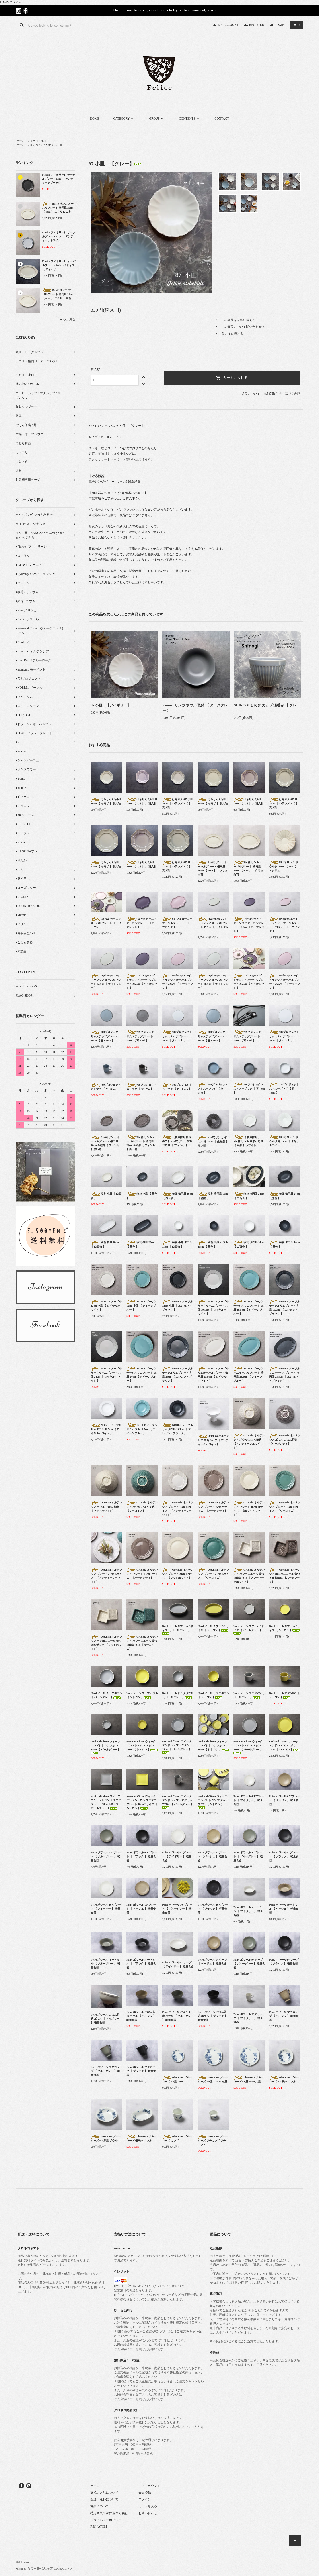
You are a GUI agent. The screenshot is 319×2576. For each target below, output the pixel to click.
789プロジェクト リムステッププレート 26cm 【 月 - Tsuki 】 (284, 1036)
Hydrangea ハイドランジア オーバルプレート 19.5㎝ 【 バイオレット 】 (248, 925)
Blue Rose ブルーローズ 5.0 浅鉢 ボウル (284, 2079)
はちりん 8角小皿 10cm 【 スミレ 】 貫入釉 (141, 801)
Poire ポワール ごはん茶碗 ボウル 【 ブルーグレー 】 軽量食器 (177, 2015)
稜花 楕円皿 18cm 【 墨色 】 (213, 1196)
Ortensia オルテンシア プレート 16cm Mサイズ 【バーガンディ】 (213, 1506)
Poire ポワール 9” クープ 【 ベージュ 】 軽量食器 (212, 1961)
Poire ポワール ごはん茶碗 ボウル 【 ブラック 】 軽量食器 (212, 2015)
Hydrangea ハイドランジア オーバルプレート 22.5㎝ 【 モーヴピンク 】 (177, 981)
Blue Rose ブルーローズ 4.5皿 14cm (177, 2079)
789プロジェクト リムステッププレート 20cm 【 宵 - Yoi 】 (141, 1036)
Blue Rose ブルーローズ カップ (177, 2138)
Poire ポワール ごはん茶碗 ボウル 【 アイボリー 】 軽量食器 (105, 2018)
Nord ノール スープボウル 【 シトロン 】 (142, 1695)
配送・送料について (104, 2499)
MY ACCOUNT (228, 24)
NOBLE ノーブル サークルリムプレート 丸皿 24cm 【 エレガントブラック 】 (177, 1374)
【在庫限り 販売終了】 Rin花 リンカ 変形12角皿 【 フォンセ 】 (177, 1141)
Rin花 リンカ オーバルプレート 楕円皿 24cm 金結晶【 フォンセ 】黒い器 (140, 1143)
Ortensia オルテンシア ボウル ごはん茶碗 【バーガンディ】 (284, 1439)
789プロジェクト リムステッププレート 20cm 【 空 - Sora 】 (106, 1036)
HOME (94, 118)
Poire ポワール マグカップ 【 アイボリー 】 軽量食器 (248, 2018)
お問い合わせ (147, 2513)
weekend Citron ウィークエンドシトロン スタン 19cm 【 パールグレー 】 (176, 1747)
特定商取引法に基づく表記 (281, 393)
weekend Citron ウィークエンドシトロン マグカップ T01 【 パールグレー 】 (177, 1802)
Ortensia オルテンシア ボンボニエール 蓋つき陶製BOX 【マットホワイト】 (106, 1642)
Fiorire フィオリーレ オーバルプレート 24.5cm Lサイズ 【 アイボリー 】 (58, 265)
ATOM (102, 2526)
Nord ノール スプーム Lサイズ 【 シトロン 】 (213, 1628)
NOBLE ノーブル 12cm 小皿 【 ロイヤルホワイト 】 (106, 1305)
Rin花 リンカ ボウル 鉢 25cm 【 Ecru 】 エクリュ (283, 866)
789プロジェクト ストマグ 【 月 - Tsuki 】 (177, 1087)
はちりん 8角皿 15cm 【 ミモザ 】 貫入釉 (213, 801)
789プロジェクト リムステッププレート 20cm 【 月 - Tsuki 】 (177, 1036)
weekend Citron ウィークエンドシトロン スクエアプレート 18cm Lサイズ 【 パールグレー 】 (106, 1802)
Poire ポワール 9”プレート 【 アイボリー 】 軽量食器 (176, 1856)
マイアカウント (149, 2486)
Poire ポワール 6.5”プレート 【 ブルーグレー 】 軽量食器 (106, 1856)
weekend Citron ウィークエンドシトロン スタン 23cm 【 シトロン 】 (284, 1745)
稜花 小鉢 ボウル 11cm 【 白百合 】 (177, 1244)
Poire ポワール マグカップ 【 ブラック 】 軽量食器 (141, 2071)
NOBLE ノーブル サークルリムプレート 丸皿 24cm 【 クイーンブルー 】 (141, 1374)
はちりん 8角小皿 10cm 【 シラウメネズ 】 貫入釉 (177, 803)
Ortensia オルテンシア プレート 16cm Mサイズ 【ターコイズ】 (284, 1506)
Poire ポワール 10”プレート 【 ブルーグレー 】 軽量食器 (177, 1908)
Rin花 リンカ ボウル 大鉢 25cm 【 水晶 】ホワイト (284, 1141)
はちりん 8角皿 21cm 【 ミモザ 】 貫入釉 (106, 864)
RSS (93, 2526)
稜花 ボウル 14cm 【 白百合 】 (248, 1244)
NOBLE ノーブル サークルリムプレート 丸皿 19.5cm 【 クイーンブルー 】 (248, 1307)
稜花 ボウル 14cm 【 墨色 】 (284, 1244)
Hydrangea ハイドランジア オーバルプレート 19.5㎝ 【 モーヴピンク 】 (284, 925)
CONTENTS (189, 118)
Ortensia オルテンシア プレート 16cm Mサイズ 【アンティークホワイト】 (177, 1508)
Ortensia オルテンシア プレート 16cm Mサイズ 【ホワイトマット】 (249, 1508)
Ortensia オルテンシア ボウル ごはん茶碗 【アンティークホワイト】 (249, 1441)
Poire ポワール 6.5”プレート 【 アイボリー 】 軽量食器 (248, 1800)
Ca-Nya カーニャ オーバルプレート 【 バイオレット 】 (141, 923)
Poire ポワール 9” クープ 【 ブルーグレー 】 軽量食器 (249, 1963)
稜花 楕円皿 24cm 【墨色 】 (284, 1196)
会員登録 (144, 2492)
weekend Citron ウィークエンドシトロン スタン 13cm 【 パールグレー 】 (105, 1747)
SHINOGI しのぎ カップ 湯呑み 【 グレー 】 (267, 707)
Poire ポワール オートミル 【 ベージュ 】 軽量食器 (283, 1908)
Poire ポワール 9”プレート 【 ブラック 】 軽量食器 (283, 1856)
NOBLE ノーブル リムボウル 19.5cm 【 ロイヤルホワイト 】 (106, 1429)
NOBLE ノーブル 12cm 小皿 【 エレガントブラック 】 (177, 1305)
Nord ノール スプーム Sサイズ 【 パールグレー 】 (248, 1630)
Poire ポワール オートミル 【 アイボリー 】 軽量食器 (248, 1911)
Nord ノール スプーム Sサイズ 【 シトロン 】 (284, 1628)
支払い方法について (104, 2492)
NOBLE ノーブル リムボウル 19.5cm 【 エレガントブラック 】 (177, 1429)
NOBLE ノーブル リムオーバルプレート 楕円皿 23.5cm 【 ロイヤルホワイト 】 (213, 1374)
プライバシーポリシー (105, 2520)
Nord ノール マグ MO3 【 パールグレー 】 (248, 1695)
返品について (250, 393)
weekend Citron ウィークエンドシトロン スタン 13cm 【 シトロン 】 (142, 1745)
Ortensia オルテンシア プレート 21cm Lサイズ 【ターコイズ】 (213, 1573)
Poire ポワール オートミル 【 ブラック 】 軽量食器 (141, 1963)
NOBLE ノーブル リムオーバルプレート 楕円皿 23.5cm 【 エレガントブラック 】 (284, 1374)
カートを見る (147, 2506)
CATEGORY (124, 118)
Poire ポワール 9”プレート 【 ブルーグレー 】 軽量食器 (248, 1856)
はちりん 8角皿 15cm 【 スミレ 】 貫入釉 (248, 801)
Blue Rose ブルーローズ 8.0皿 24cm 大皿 (248, 2079)
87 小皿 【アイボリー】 (111, 705)
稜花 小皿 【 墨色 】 (141, 1196)
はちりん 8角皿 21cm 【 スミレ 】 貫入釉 (141, 864)
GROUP (157, 118)
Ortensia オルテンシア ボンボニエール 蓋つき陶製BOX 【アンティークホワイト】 (249, 1575)
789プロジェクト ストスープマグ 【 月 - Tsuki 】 (284, 1088)
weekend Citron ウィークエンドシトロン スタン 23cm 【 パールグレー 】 (248, 1747)
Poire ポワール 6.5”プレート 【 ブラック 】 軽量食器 (141, 1856)
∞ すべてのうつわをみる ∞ (46, 144)
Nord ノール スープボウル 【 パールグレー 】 (106, 1695)
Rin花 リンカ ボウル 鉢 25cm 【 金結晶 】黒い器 (213, 1141)
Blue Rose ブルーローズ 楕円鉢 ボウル (141, 2138)
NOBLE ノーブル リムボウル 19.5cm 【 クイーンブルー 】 (141, 1429)
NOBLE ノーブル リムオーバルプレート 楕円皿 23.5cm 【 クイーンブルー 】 (248, 1374)
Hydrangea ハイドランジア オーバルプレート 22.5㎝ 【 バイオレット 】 (141, 981)
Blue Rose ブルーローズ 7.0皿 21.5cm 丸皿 (213, 2079)
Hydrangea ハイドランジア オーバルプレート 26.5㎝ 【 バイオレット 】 (248, 981)
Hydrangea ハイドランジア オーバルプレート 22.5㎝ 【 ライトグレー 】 (106, 981)
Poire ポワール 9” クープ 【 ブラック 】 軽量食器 (283, 1961)
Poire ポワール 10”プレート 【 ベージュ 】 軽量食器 (141, 1908)
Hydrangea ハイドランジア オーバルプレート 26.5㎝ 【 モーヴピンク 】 (284, 981)
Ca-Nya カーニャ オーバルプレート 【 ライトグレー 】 (106, 923)
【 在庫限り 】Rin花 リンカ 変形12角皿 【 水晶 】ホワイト (248, 1141)
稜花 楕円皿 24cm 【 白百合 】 (248, 1196)
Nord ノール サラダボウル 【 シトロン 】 (213, 1695)
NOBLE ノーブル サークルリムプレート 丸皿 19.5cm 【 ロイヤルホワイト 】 (213, 1307)
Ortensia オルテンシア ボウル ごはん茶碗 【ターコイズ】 (142, 1506)
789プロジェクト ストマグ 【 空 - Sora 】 (106, 1087)
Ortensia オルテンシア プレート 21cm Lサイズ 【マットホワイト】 (177, 1573)
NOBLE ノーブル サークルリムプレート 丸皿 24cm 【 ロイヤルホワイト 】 (106, 1374)
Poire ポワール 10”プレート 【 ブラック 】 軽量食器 (213, 1908)
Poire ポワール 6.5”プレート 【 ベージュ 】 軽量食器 (284, 1800)
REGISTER (256, 24)
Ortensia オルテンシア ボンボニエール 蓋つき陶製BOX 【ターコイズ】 (142, 1642)
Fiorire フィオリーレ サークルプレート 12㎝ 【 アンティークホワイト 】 (58, 236)
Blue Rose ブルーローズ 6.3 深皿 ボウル (106, 2138)
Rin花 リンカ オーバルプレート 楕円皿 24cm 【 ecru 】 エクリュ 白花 (58, 294)
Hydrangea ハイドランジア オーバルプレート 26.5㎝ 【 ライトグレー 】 (213, 981)
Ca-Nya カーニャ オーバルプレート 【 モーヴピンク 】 (177, 923)
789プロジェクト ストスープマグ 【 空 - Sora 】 (213, 1088)
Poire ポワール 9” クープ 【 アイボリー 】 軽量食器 (177, 1964)
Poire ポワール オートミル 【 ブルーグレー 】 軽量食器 (105, 1963)
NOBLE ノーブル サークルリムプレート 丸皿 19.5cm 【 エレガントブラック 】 (284, 1307)
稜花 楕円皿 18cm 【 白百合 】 (177, 1196)
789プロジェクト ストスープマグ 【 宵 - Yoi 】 (249, 1088)
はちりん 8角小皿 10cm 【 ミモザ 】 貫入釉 (106, 801)
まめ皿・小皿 (38, 140)
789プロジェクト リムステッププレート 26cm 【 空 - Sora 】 (213, 1036)
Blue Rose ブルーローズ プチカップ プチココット (213, 2140)
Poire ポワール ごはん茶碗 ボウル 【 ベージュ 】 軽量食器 (141, 2015)
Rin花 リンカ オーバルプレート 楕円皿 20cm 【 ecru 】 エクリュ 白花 (58, 207)
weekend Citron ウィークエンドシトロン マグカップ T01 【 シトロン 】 (213, 1802)
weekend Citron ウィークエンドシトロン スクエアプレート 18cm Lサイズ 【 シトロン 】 (142, 1802)
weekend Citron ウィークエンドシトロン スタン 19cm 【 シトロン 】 (213, 1745)
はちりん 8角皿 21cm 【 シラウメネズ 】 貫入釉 (176, 866)
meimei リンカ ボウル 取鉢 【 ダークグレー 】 (195, 707)
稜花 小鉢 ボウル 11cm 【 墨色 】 (213, 1244)
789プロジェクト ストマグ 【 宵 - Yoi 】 (141, 1087)
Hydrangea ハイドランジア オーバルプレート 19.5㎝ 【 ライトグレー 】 (213, 925)
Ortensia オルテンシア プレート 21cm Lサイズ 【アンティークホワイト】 (106, 1575)
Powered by (44, 2569)
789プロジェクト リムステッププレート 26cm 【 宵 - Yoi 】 (248, 1036)
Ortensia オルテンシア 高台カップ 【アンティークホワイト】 (213, 1440)
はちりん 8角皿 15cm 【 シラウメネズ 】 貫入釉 (283, 803)
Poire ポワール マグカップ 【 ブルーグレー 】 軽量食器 (105, 2071)
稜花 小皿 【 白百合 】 (106, 1196)
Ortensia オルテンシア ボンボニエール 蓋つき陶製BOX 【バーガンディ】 (284, 1575)
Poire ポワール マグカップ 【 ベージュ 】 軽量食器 (283, 2015)
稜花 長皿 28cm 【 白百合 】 (105, 1244)
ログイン (144, 2499)
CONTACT (221, 118)
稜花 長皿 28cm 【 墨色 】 (140, 1244)
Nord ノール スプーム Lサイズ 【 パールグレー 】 (177, 1630)
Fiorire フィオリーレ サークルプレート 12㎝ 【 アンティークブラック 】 (58, 178)
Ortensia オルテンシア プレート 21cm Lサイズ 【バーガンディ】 (142, 1573)
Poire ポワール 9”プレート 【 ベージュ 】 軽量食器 (212, 1856)
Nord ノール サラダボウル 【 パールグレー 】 (177, 1695)
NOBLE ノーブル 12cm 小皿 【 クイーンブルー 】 (141, 1305)
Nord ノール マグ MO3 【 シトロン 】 (284, 1695)
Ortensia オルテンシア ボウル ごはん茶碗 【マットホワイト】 (106, 1506)
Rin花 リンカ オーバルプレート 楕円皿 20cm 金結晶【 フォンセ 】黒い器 (105, 1143)
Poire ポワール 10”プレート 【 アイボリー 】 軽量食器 (106, 1908)
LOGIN (279, 24)
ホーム (21, 140)
